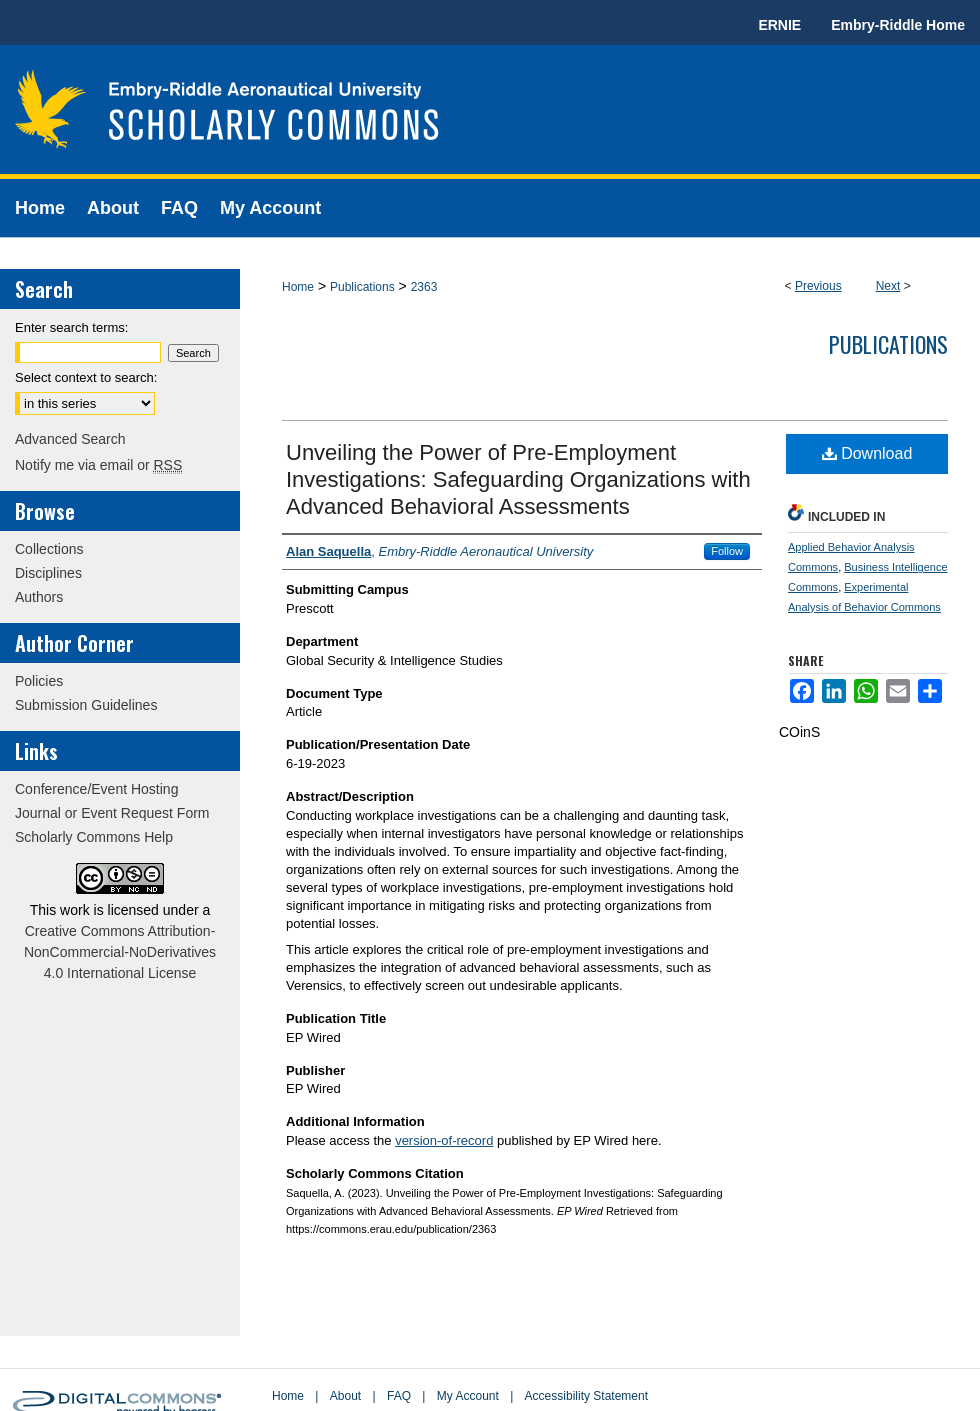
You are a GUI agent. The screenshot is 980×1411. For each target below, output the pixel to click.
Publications (362, 287)
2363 (424, 287)
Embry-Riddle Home (898, 25)
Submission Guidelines (86, 705)
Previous (818, 286)
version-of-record (444, 1140)
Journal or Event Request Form (112, 813)
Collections (49, 549)
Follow (727, 551)
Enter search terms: (71, 327)
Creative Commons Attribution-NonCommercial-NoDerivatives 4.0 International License (120, 952)
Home (298, 287)
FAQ (399, 1396)
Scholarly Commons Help (94, 837)
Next (888, 286)
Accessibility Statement (586, 1396)
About (345, 1396)
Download (867, 453)
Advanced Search (70, 439)
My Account (468, 1396)
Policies (39, 681)
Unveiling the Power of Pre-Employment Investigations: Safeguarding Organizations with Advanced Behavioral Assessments (518, 479)
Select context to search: (86, 377)
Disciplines (48, 573)
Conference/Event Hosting (96, 789)
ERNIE (779, 25)
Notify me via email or (98, 465)
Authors (39, 597)
